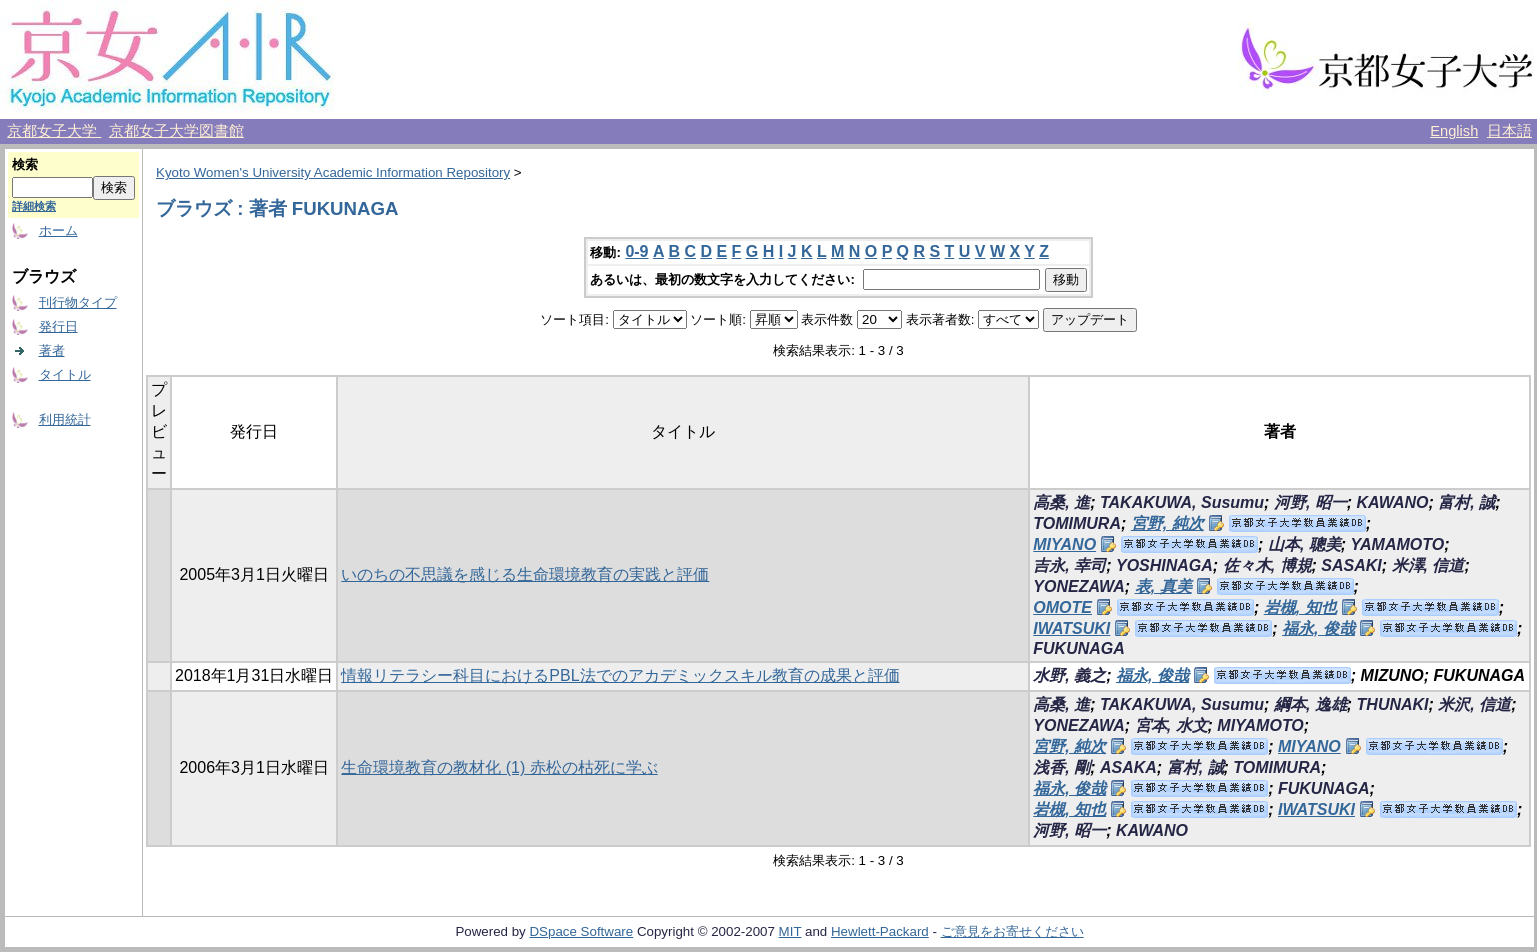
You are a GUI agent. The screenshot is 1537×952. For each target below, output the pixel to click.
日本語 (1509, 131)
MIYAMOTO (1260, 725)
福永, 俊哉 (1318, 628)
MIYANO (1064, 544)
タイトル (65, 374)
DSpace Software (581, 931)
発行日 (58, 326)
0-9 (636, 251)
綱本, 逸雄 (1310, 704)
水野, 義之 (1069, 675)
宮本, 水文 (1171, 725)
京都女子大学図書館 (176, 131)
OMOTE (1062, 607)
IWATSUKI (1071, 628)
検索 (25, 164)
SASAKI (1351, 565)
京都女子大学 (54, 131)
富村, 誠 (1466, 502)
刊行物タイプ (78, 302)
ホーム (58, 230)
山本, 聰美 (1304, 544)
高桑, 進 (1061, 502)
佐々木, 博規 (1267, 565)
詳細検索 (34, 206)
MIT (790, 931)
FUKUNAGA (1079, 648)
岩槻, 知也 (1300, 607)
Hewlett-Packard (880, 931)
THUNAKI (1393, 704)
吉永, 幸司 (1069, 565)
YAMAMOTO (1398, 544)
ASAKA (1128, 767)
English (1454, 131)
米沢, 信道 (1474, 704)
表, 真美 (1163, 586)
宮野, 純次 (1167, 523)
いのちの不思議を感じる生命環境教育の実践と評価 (525, 574)
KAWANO (1393, 502)
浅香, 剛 (1061, 767)
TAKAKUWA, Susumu (1182, 502)
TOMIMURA (1077, 523)
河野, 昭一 (1310, 502)
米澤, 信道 (1428, 565)
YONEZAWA (1079, 586)
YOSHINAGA (1164, 565)
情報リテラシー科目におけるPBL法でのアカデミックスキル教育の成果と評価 (620, 675)
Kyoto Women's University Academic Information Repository (333, 172)
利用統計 (65, 419)
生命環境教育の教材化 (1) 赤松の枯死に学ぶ (499, 767)
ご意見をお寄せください (1012, 931)
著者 (52, 350)
